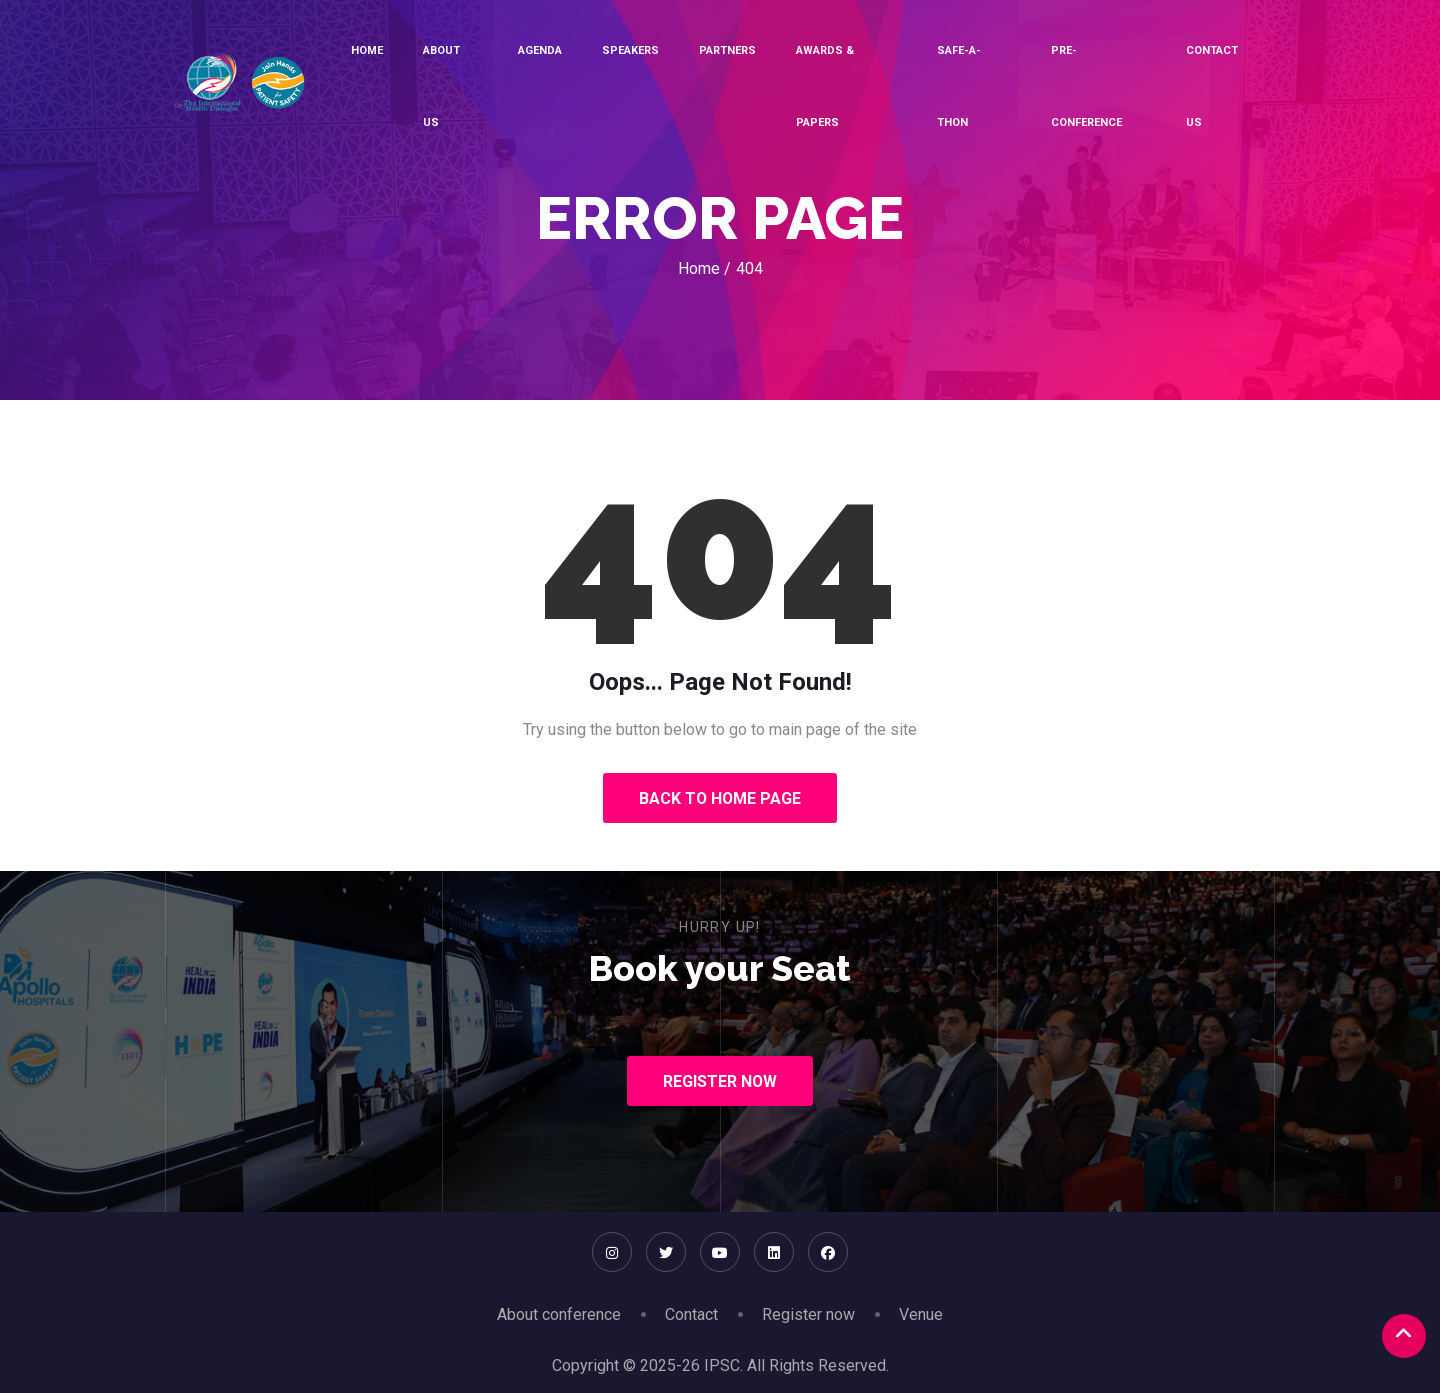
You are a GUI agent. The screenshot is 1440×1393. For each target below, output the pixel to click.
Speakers (630, 50)
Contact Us (1212, 86)
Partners (727, 50)
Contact (691, 1314)
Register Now (720, 1081)
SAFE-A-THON (959, 86)
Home (367, 50)
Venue (921, 1314)
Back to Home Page (720, 798)
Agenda (540, 50)
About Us (441, 86)
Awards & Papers (825, 86)
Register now (808, 1314)
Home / (704, 268)
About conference (559, 1314)
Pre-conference (1086, 86)
